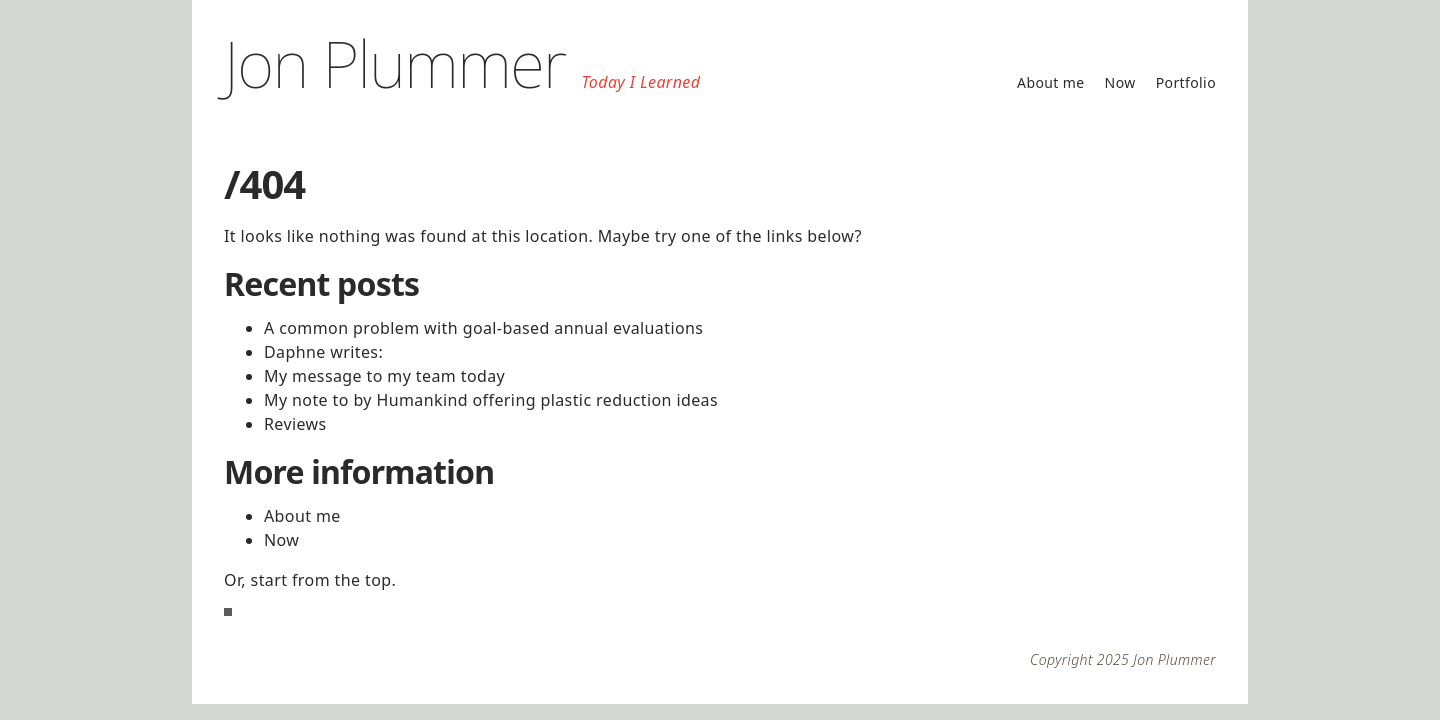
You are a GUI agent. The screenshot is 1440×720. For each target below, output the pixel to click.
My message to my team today (384, 376)
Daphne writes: (323, 352)
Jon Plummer (395, 63)
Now (1120, 82)
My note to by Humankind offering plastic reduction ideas (491, 400)
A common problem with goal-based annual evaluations (483, 328)
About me (1051, 82)
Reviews (295, 424)
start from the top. (324, 580)
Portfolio (1186, 82)
